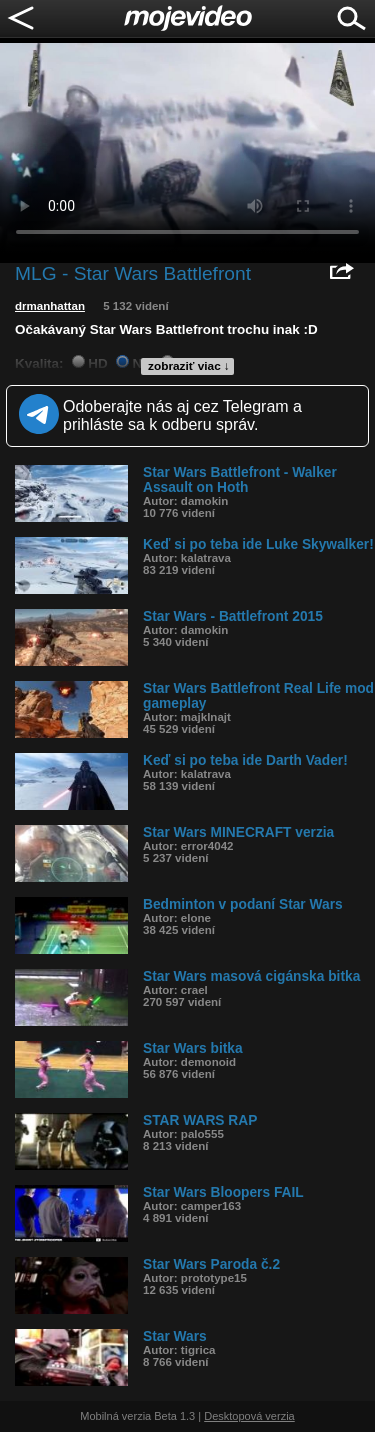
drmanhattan (50, 306)
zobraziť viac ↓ (189, 366)
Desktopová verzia (249, 1416)
